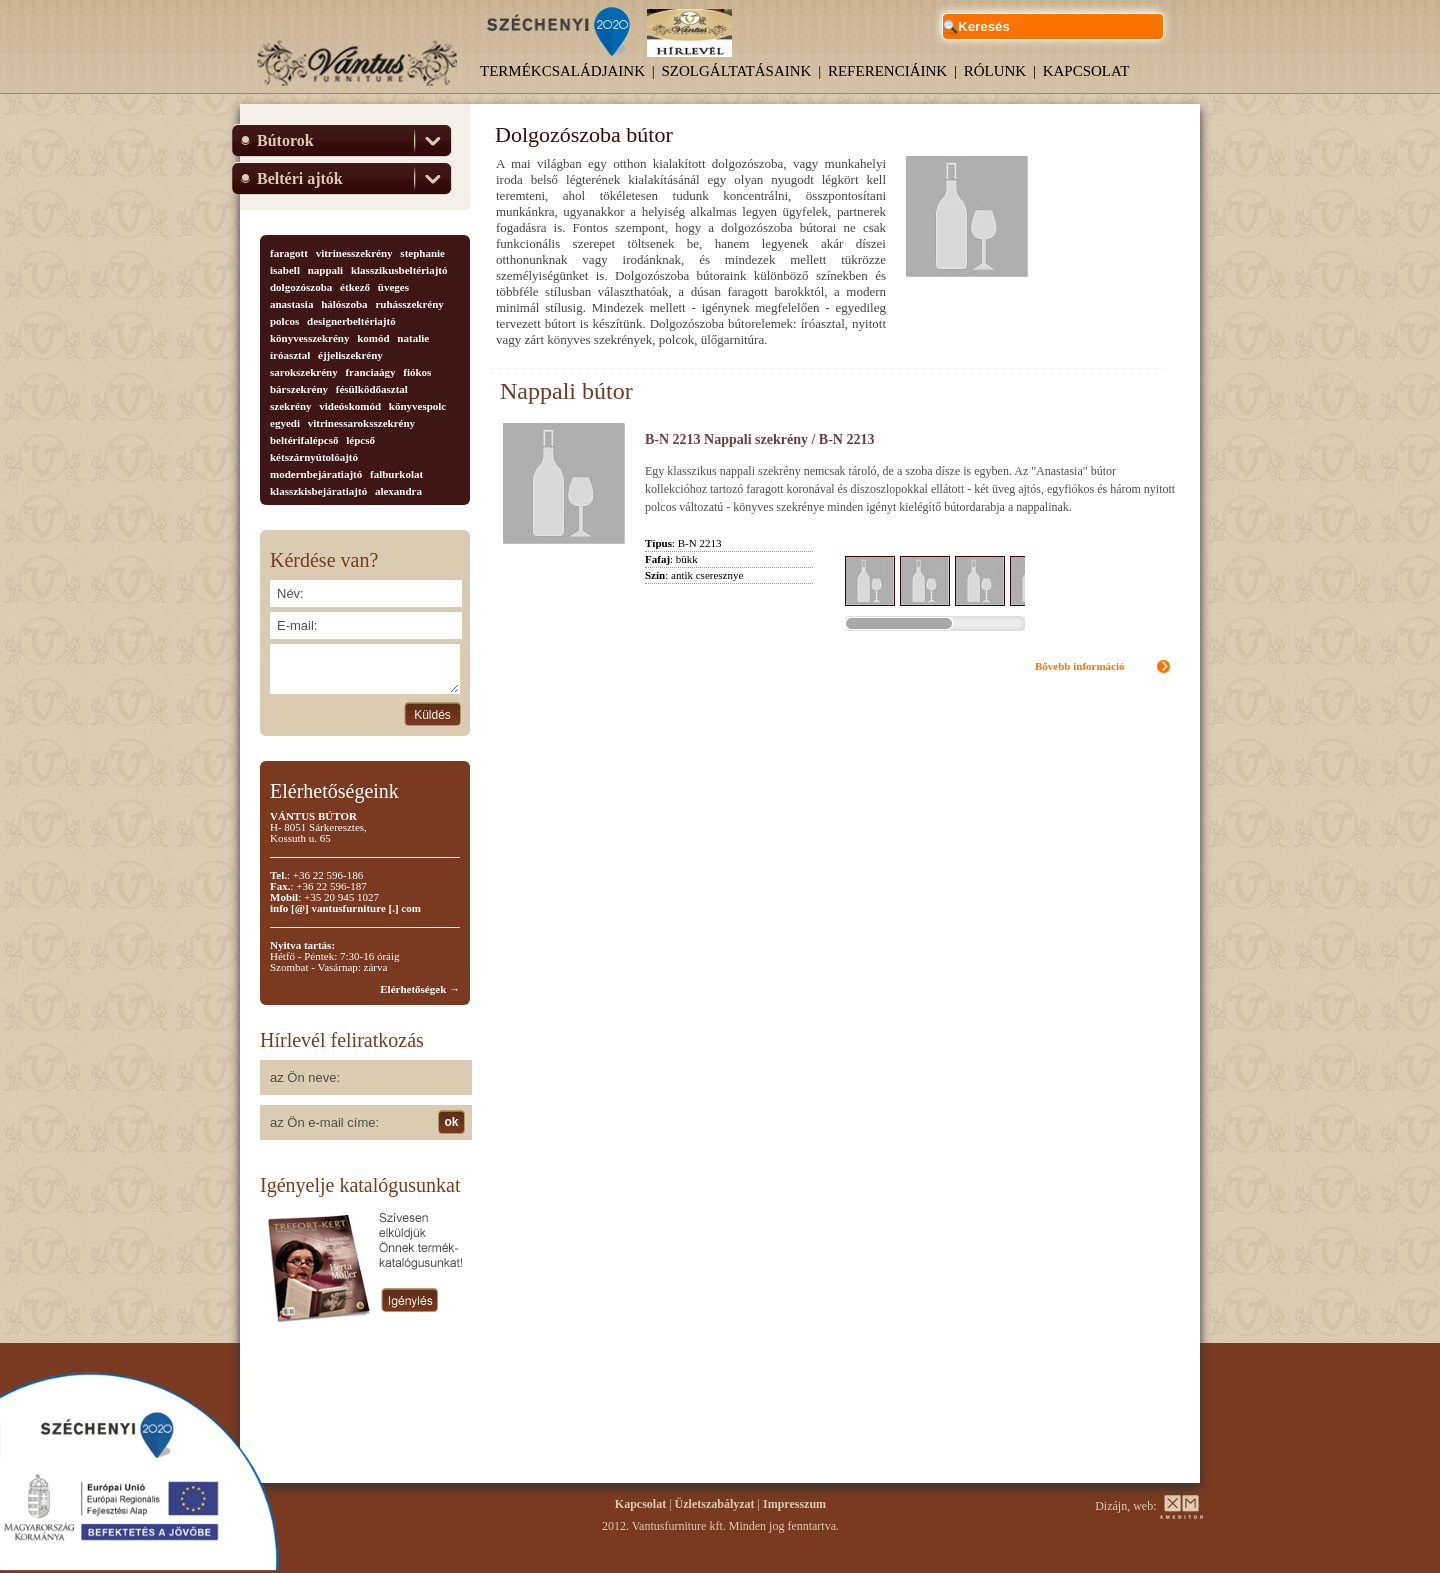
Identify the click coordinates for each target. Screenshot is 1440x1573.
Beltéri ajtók (300, 178)
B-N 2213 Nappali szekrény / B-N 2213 (759, 439)
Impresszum (794, 1504)
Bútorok (285, 140)
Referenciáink (887, 71)
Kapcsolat (1086, 71)
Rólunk (995, 71)
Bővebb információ (1080, 666)
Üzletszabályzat (715, 1504)
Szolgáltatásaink (737, 71)
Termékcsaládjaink (562, 71)
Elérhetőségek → (420, 989)
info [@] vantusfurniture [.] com (345, 908)
